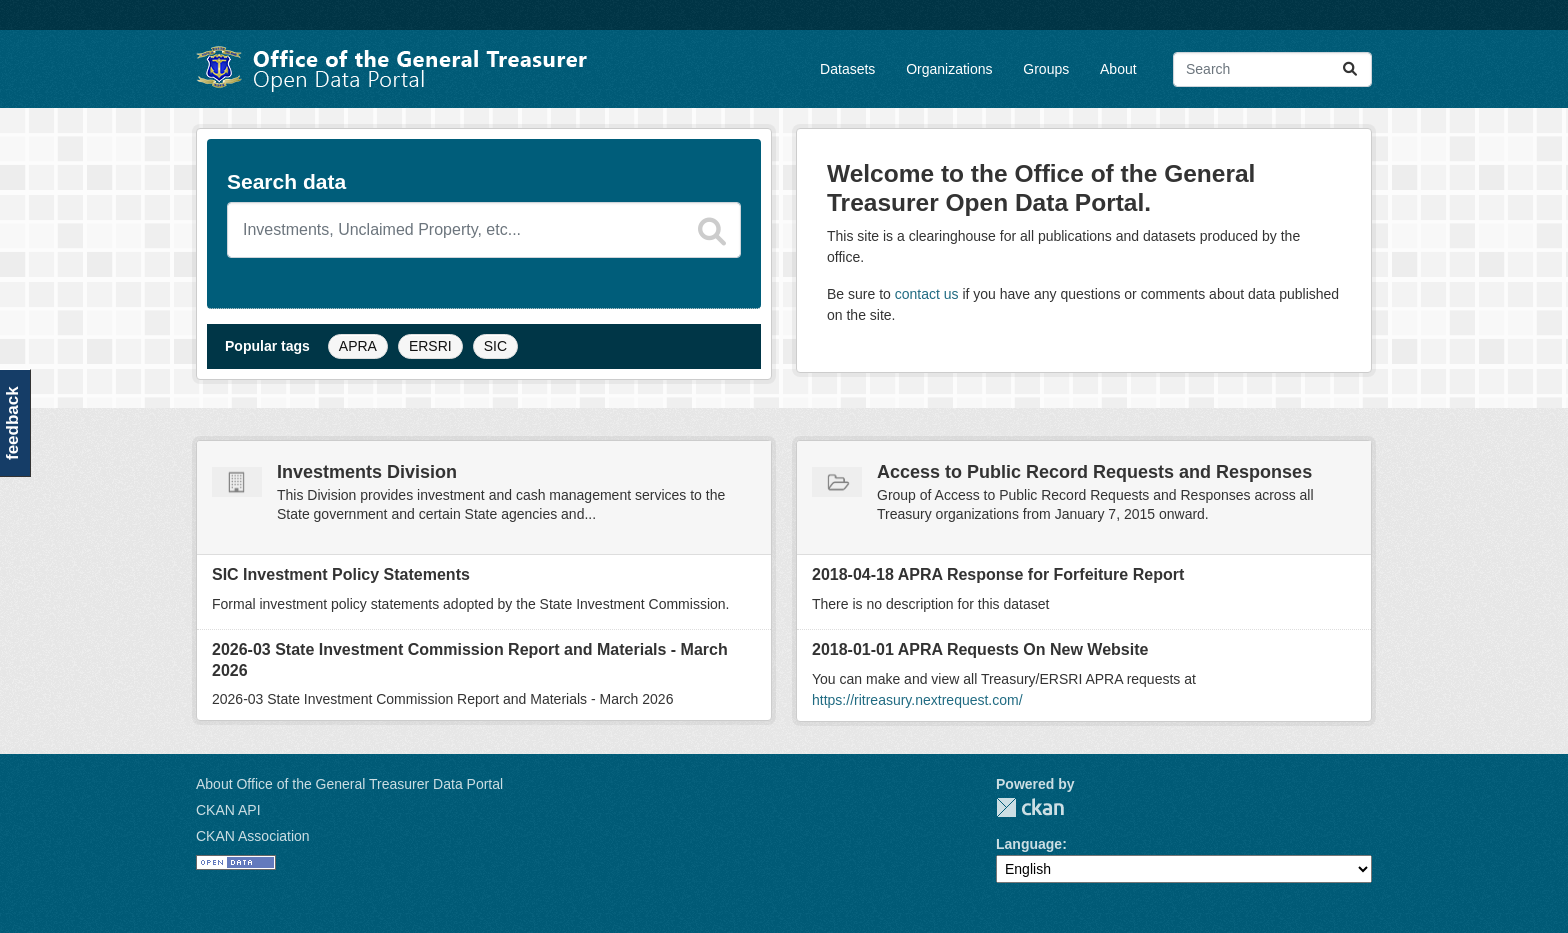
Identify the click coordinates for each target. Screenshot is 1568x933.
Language (1029, 844)
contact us (927, 294)
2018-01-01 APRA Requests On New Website (980, 649)
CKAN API (228, 810)
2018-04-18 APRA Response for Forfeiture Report (998, 574)
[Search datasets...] (1272, 69)
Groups (1046, 69)
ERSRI (430, 346)
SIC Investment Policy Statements (341, 574)
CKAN (1030, 807)
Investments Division (367, 472)
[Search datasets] (484, 230)
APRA (358, 346)
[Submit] (1350, 69)
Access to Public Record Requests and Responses (1094, 472)
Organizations (949, 69)
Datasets (847, 69)
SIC (495, 346)
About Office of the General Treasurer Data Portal (349, 784)
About (1118, 69)
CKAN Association (253, 836)
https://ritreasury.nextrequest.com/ (917, 700)
